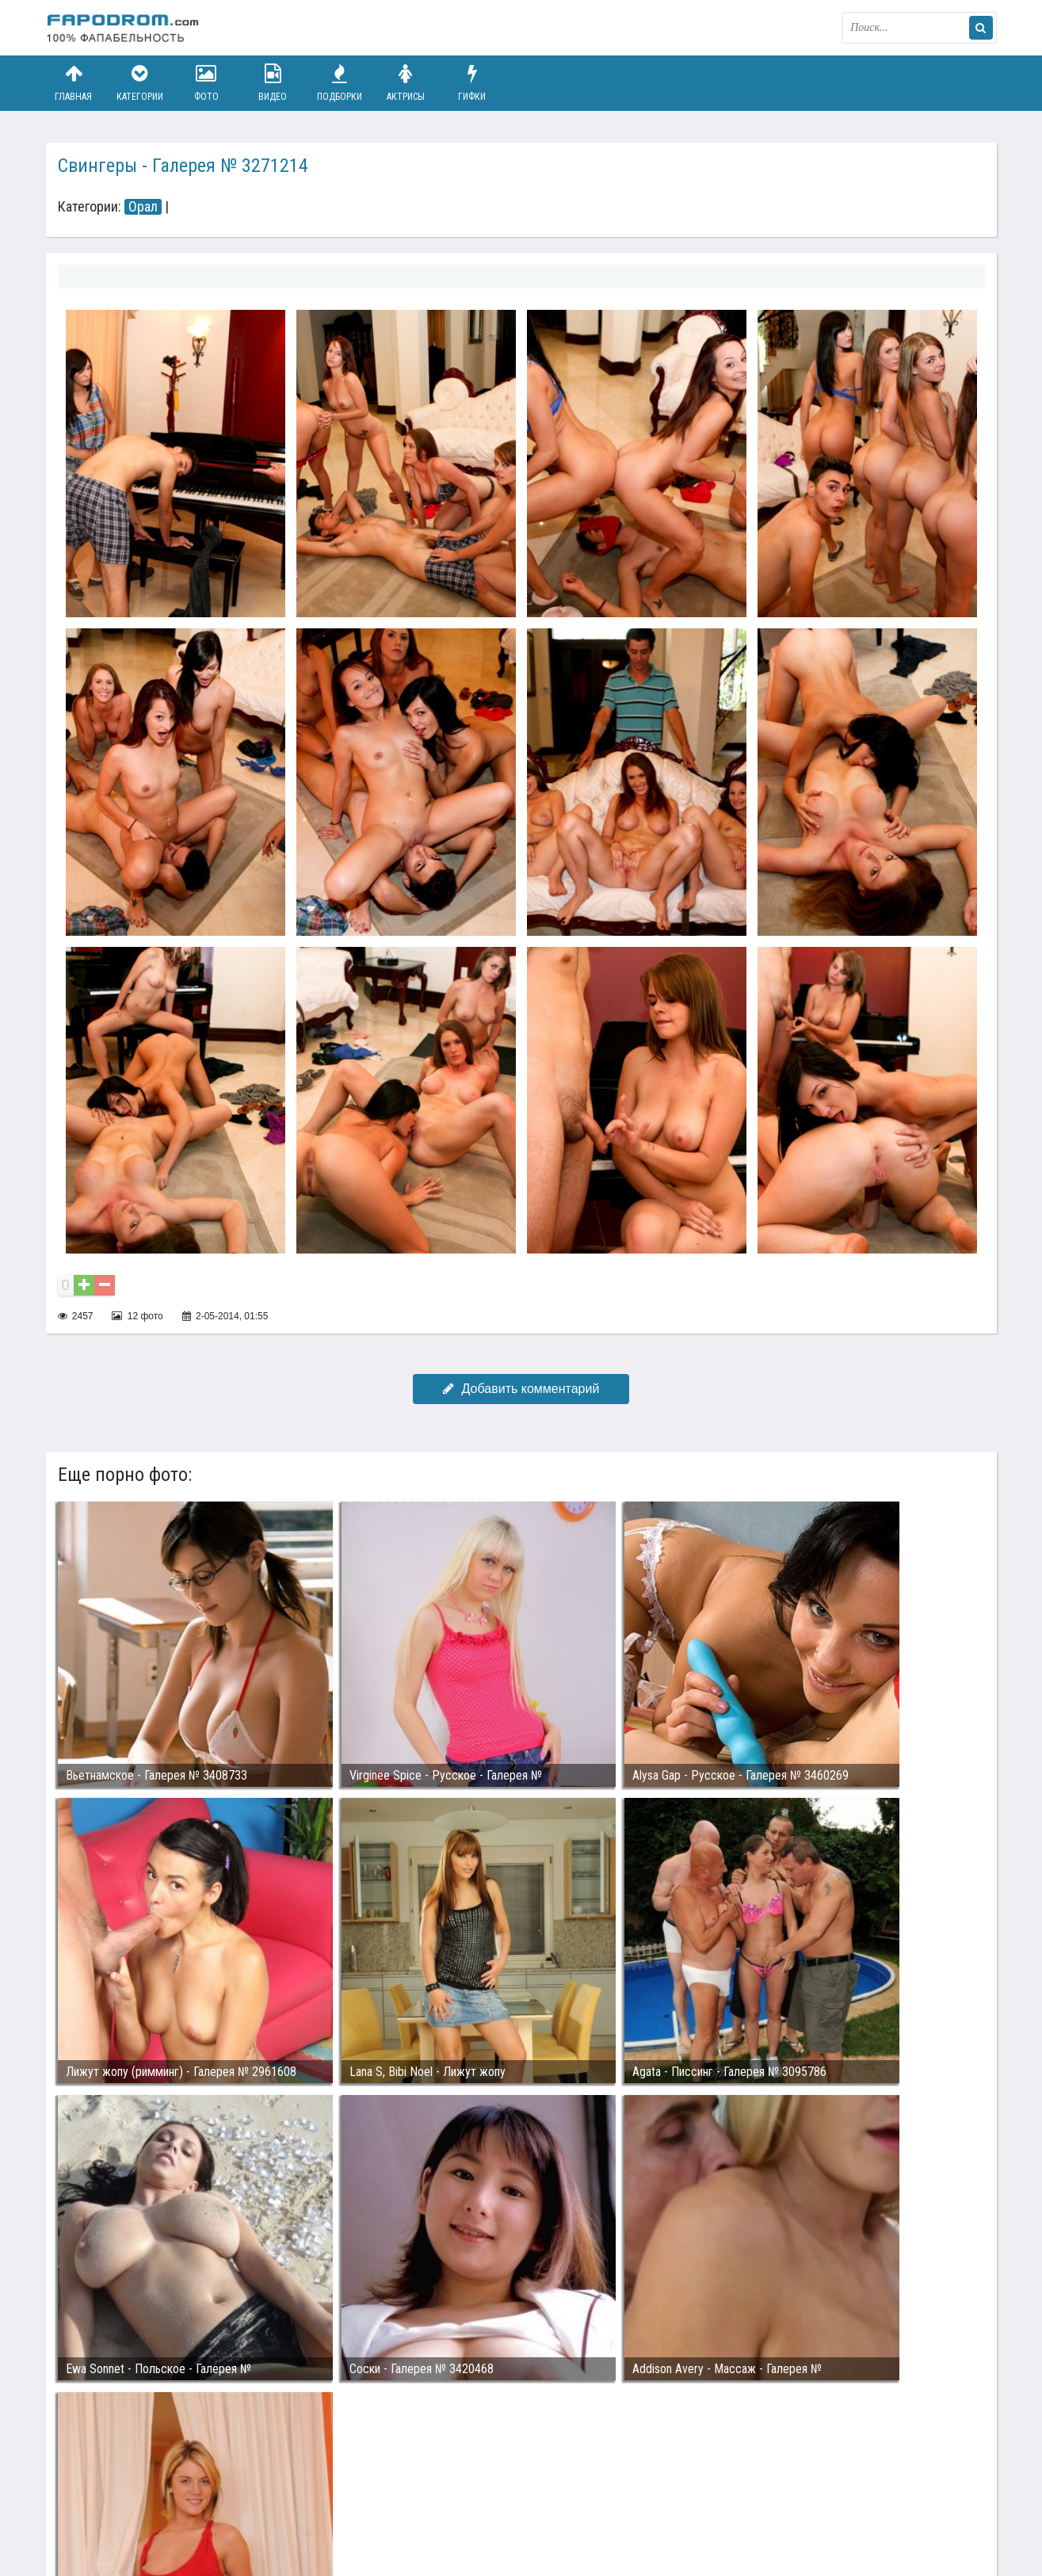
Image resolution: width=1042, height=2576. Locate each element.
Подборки (339, 82)
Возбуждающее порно (318, 2503)
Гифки (472, 82)
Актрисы (405, 82)
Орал (143, 207)
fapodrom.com (125, 27)
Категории (139, 82)
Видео (272, 82)
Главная (73, 82)
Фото (206, 82)
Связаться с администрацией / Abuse (142, 2490)
